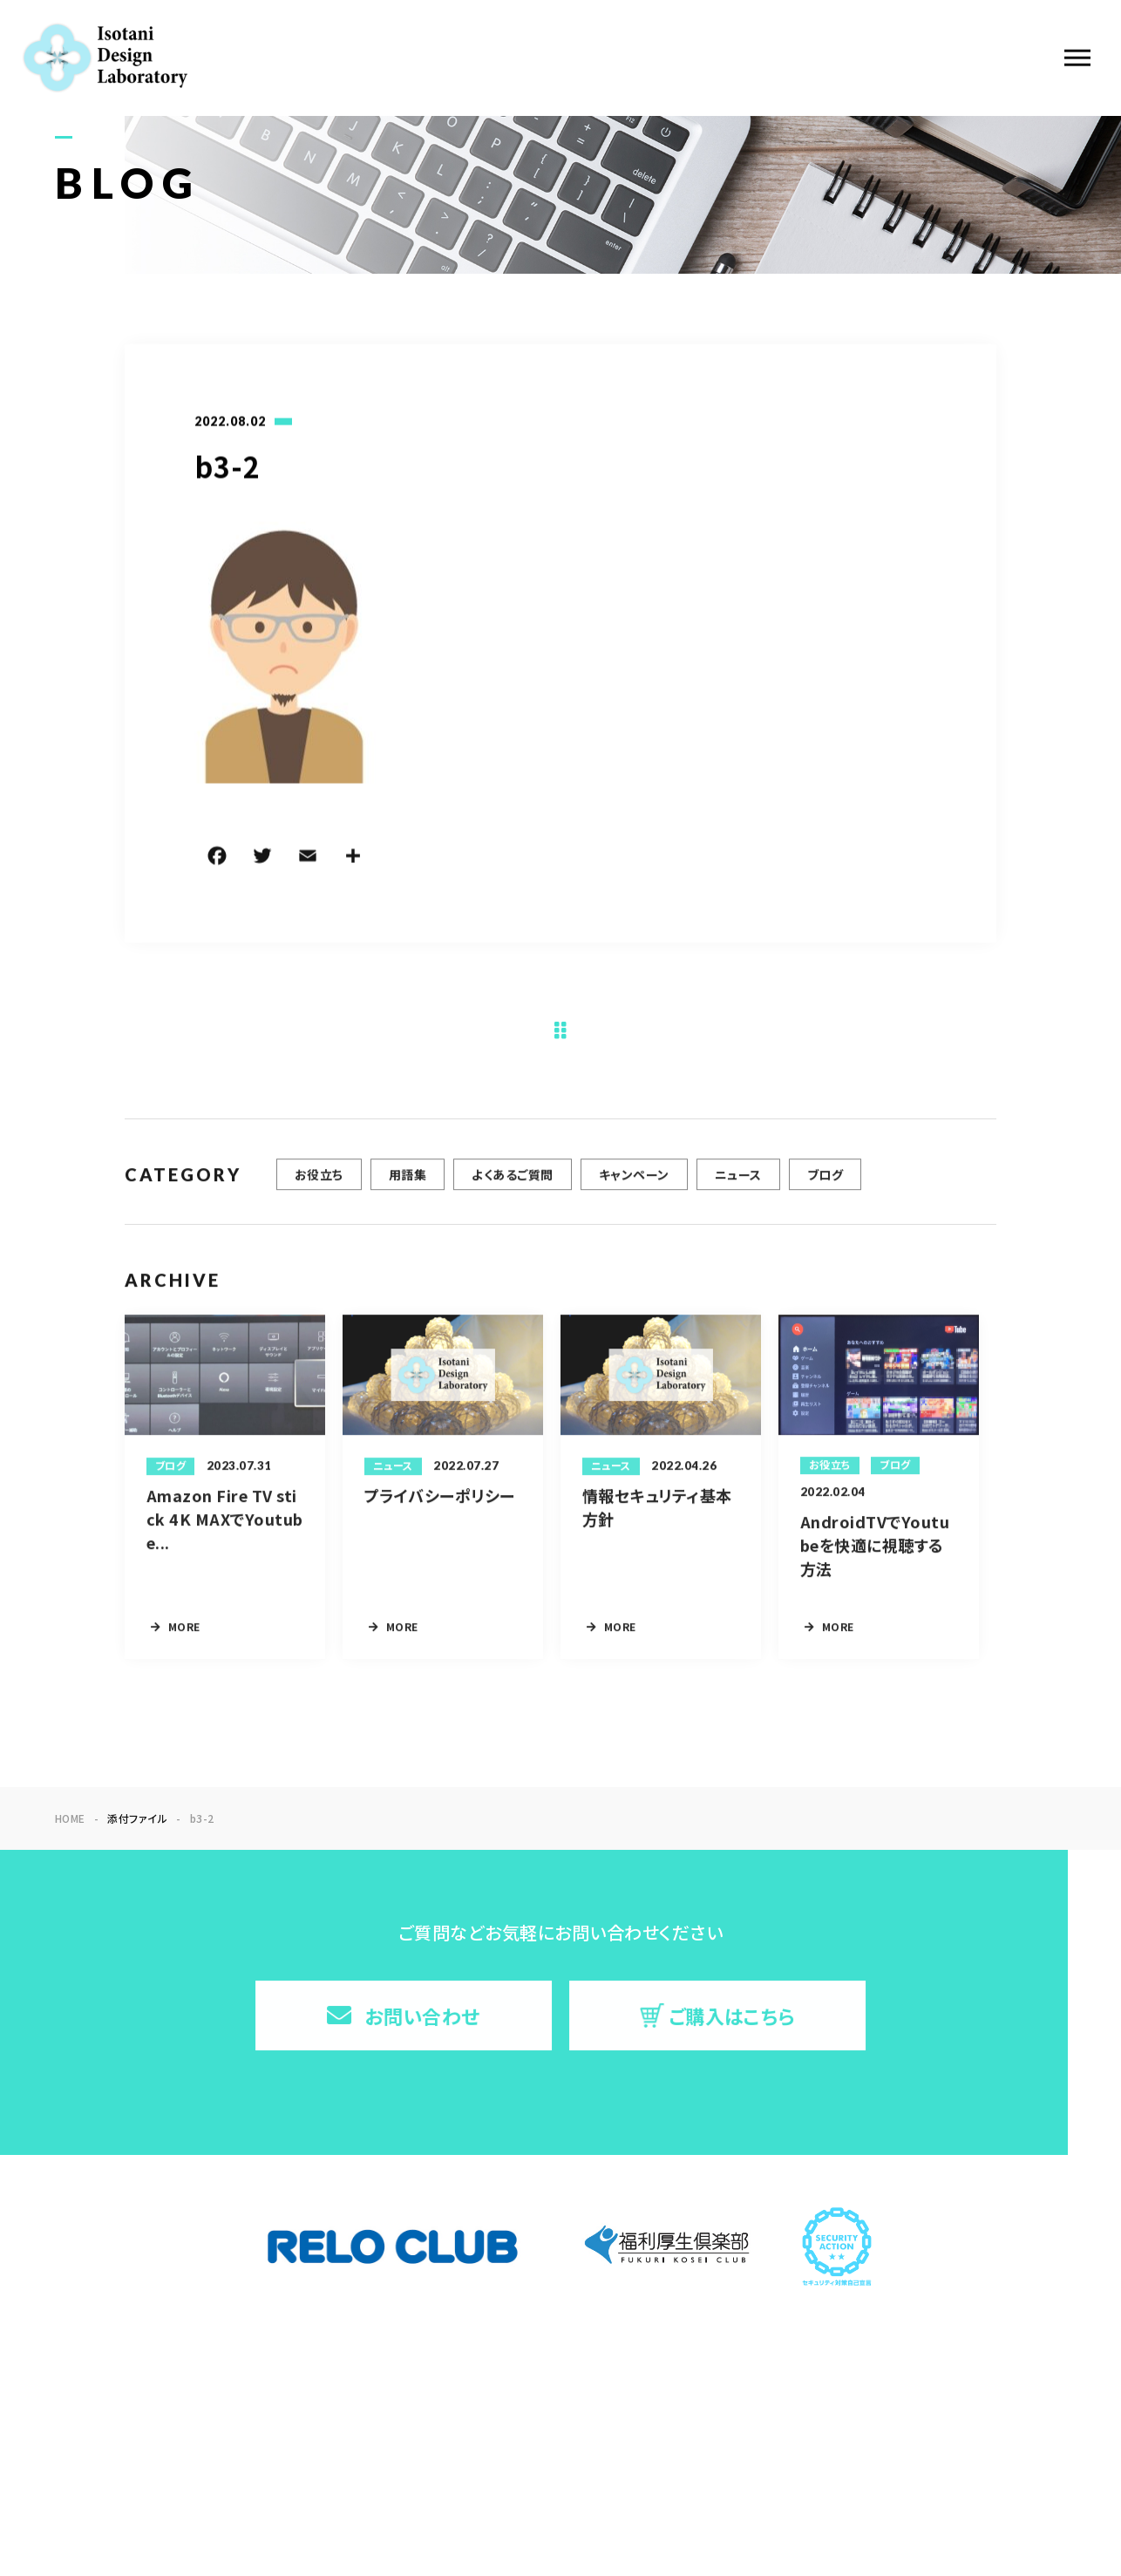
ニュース (738, 1182)
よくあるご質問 (512, 1182)
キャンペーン (634, 1182)
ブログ (825, 1182)
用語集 (407, 1182)
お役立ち (319, 1182)
